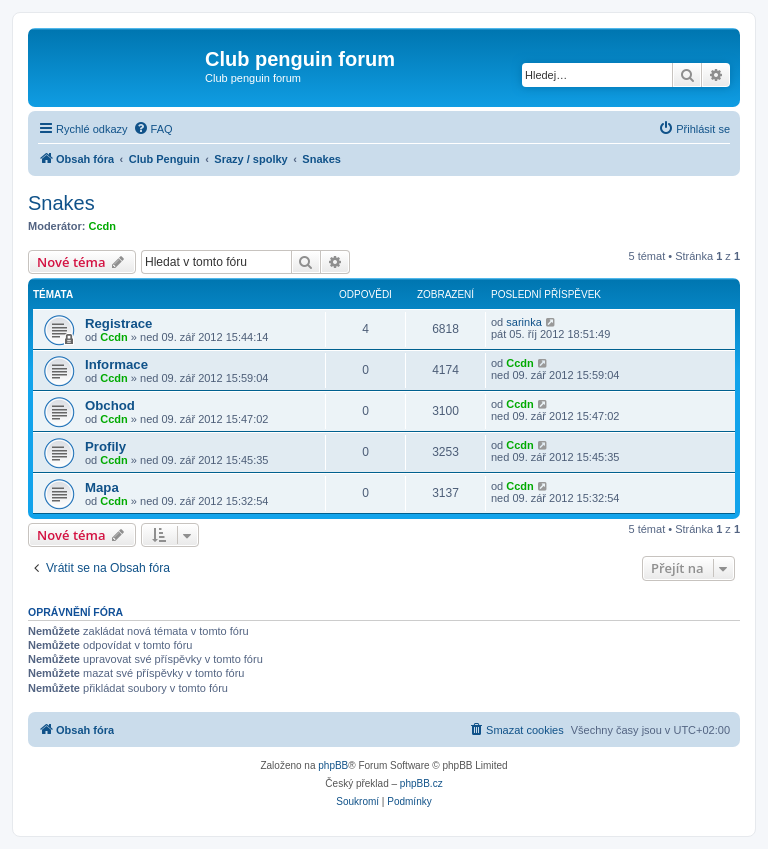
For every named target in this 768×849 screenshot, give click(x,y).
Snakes (61, 203)
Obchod (110, 405)
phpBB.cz (421, 783)
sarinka (523, 322)
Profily (105, 446)
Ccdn (103, 226)
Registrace (118, 323)
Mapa (102, 487)
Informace (116, 364)
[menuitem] (153, 129)
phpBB (333, 765)
